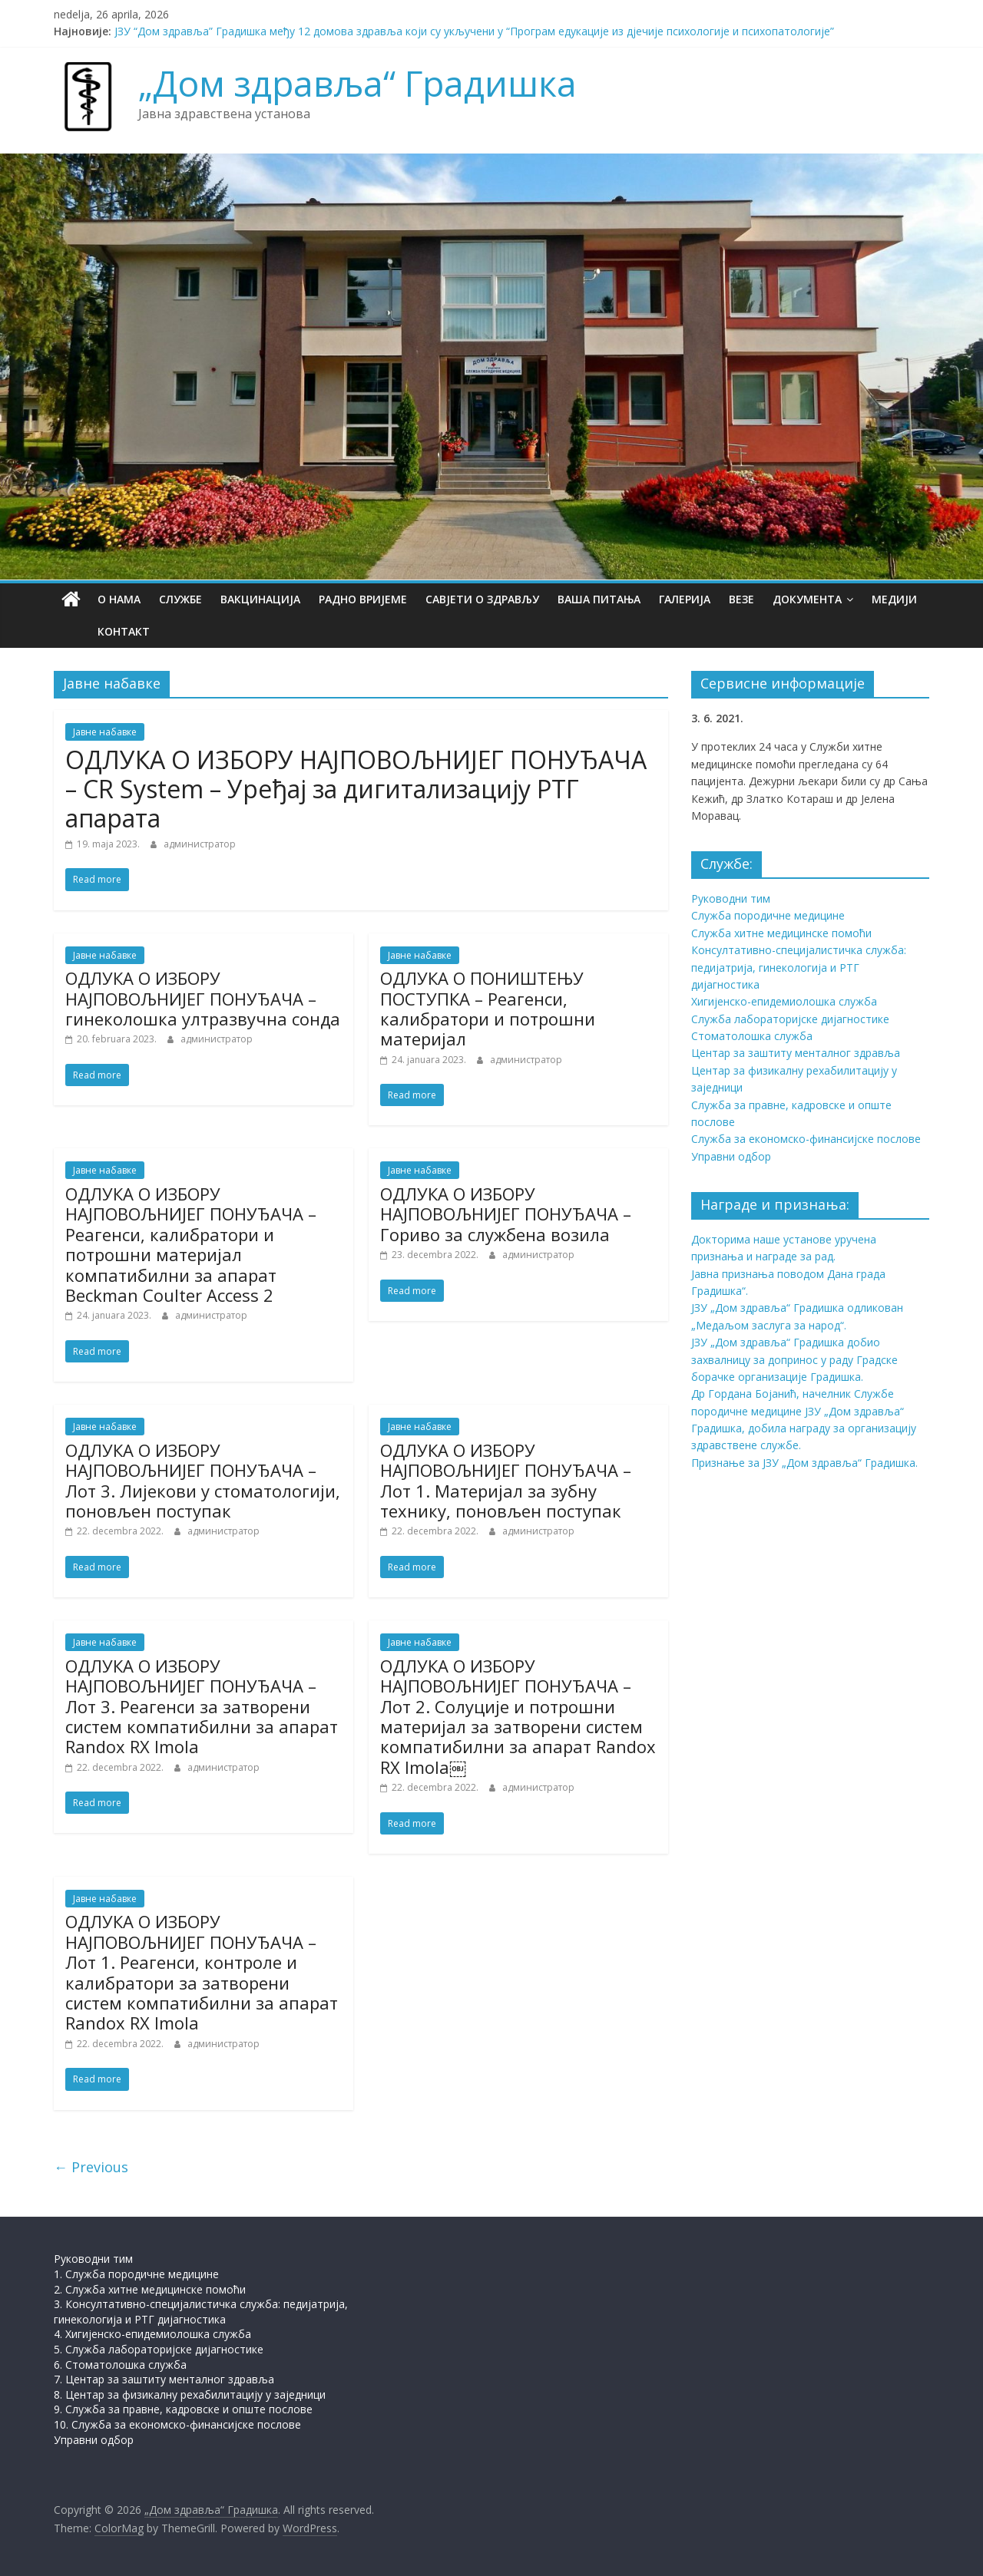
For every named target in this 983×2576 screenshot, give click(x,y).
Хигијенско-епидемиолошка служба (784, 1001)
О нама (119, 599)
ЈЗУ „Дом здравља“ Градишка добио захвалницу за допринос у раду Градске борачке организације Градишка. (794, 1359)
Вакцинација (260, 599)
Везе (741, 599)
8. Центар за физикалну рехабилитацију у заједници (190, 2394)
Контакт (89, 631)
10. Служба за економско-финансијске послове (177, 2424)
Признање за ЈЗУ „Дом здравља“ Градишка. (804, 1462)
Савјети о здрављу (482, 599)
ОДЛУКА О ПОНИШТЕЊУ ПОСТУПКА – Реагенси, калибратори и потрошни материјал (487, 1008)
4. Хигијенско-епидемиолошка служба (152, 2334)
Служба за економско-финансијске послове (806, 1138)
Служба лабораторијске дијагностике (790, 1019)
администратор (200, 843)
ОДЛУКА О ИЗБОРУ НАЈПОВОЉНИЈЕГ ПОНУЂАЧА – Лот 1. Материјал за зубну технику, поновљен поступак (505, 1480)
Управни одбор (731, 1156)
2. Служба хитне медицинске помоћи (150, 2289)
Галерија (684, 599)
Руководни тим (730, 898)
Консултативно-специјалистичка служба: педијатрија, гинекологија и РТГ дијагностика (798, 967)
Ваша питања (599, 599)
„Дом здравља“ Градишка (357, 83)
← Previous (91, 2167)
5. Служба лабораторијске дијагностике (158, 2349)
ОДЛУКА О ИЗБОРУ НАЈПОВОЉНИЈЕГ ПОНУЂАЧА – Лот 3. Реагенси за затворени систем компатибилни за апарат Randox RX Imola (201, 1706)
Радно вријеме (363, 599)
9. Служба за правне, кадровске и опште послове (183, 2409)
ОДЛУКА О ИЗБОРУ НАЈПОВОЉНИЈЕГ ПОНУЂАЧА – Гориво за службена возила (505, 1214)
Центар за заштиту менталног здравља (795, 1052)
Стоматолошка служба (752, 1036)
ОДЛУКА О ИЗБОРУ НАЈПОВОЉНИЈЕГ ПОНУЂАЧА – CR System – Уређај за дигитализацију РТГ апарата (356, 789)
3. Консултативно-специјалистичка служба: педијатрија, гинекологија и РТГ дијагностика (201, 2312)
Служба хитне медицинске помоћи (781, 933)
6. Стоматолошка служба (120, 2364)
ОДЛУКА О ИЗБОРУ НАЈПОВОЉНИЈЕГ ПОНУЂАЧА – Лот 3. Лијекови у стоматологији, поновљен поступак (202, 1480)
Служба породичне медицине (768, 915)
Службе (180, 599)
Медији (894, 599)
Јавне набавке (105, 731)
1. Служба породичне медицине (136, 2274)
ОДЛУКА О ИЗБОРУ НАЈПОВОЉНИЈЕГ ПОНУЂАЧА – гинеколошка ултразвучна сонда (202, 998)
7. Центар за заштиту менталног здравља (164, 2379)
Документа (807, 599)
